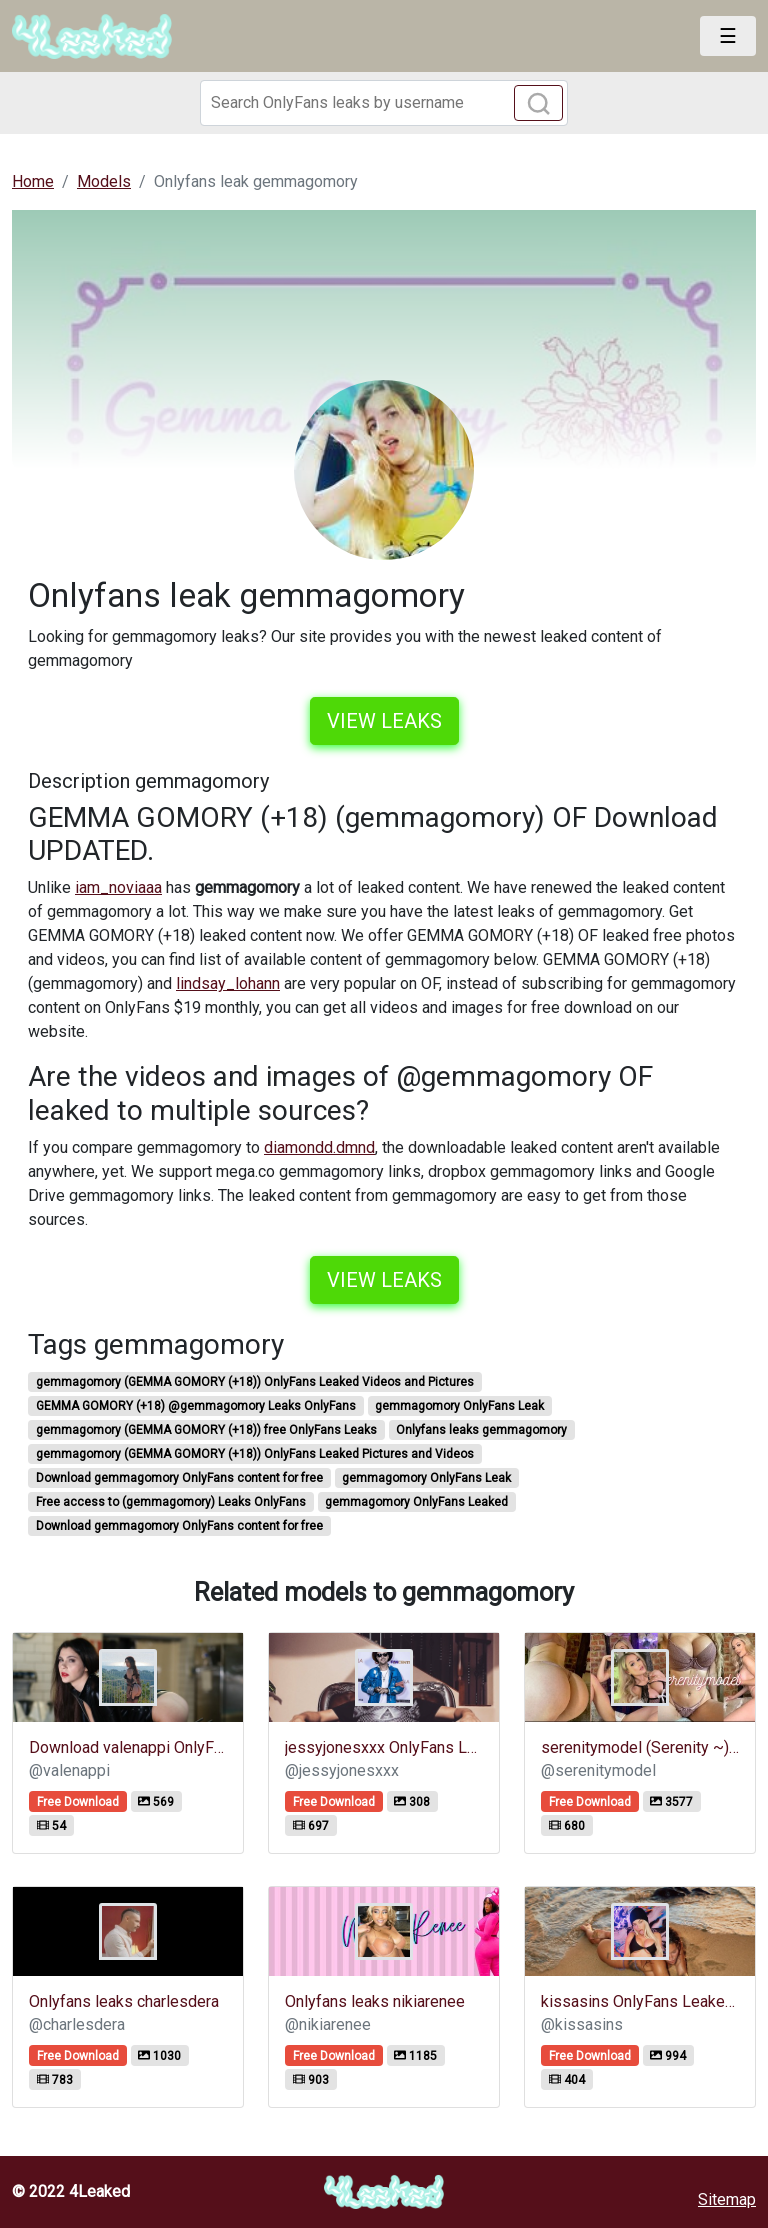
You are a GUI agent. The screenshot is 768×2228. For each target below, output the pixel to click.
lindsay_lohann (228, 983)
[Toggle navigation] (728, 36)
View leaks (384, 721)
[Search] (384, 103)
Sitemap (727, 2199)
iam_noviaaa (118, 887)
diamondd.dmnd (319, 1147)
